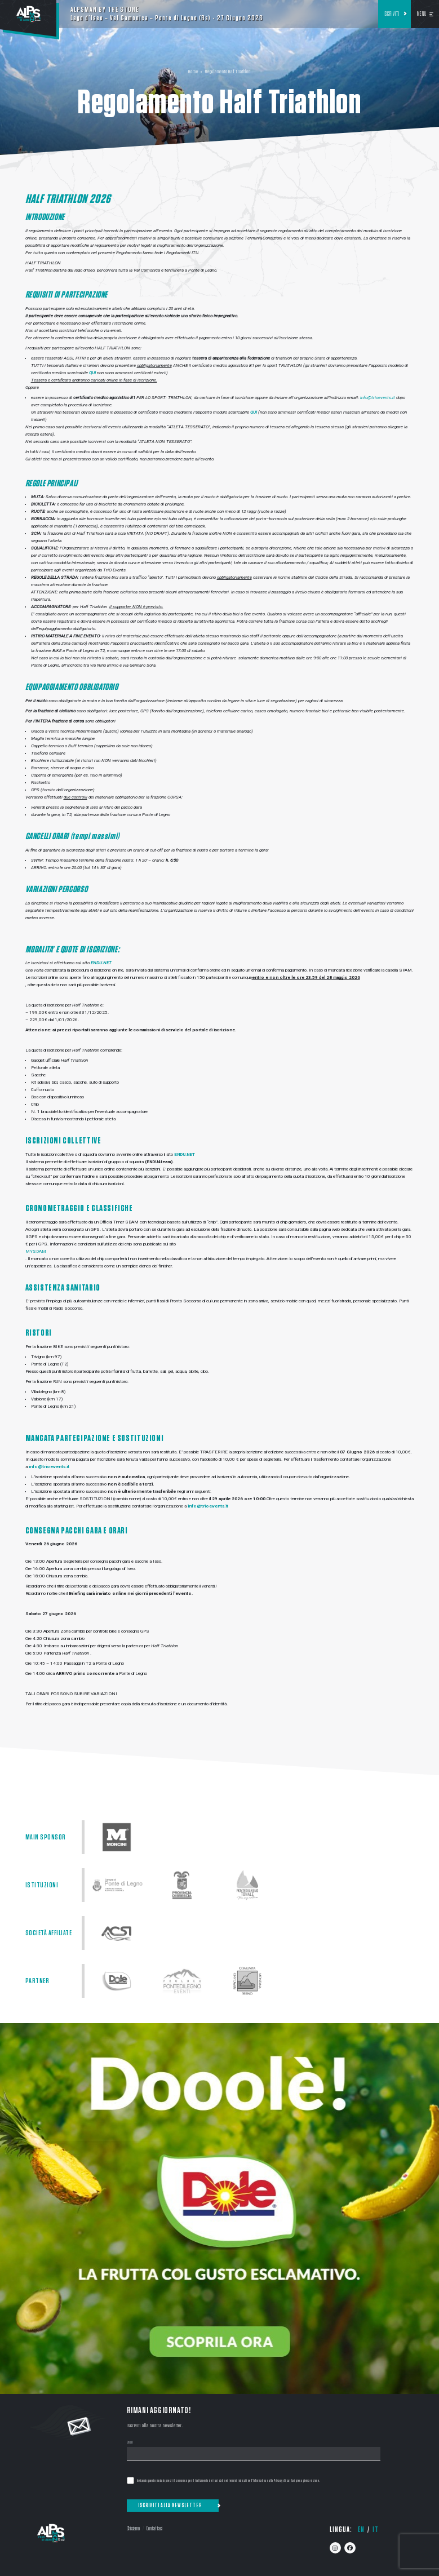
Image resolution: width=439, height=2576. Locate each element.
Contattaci (154, 2528)
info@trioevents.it (378, 397)
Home (193, 71)
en (361, 2530)
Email (130, 2442)
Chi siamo (133, 2528)
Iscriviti (392, 14)
